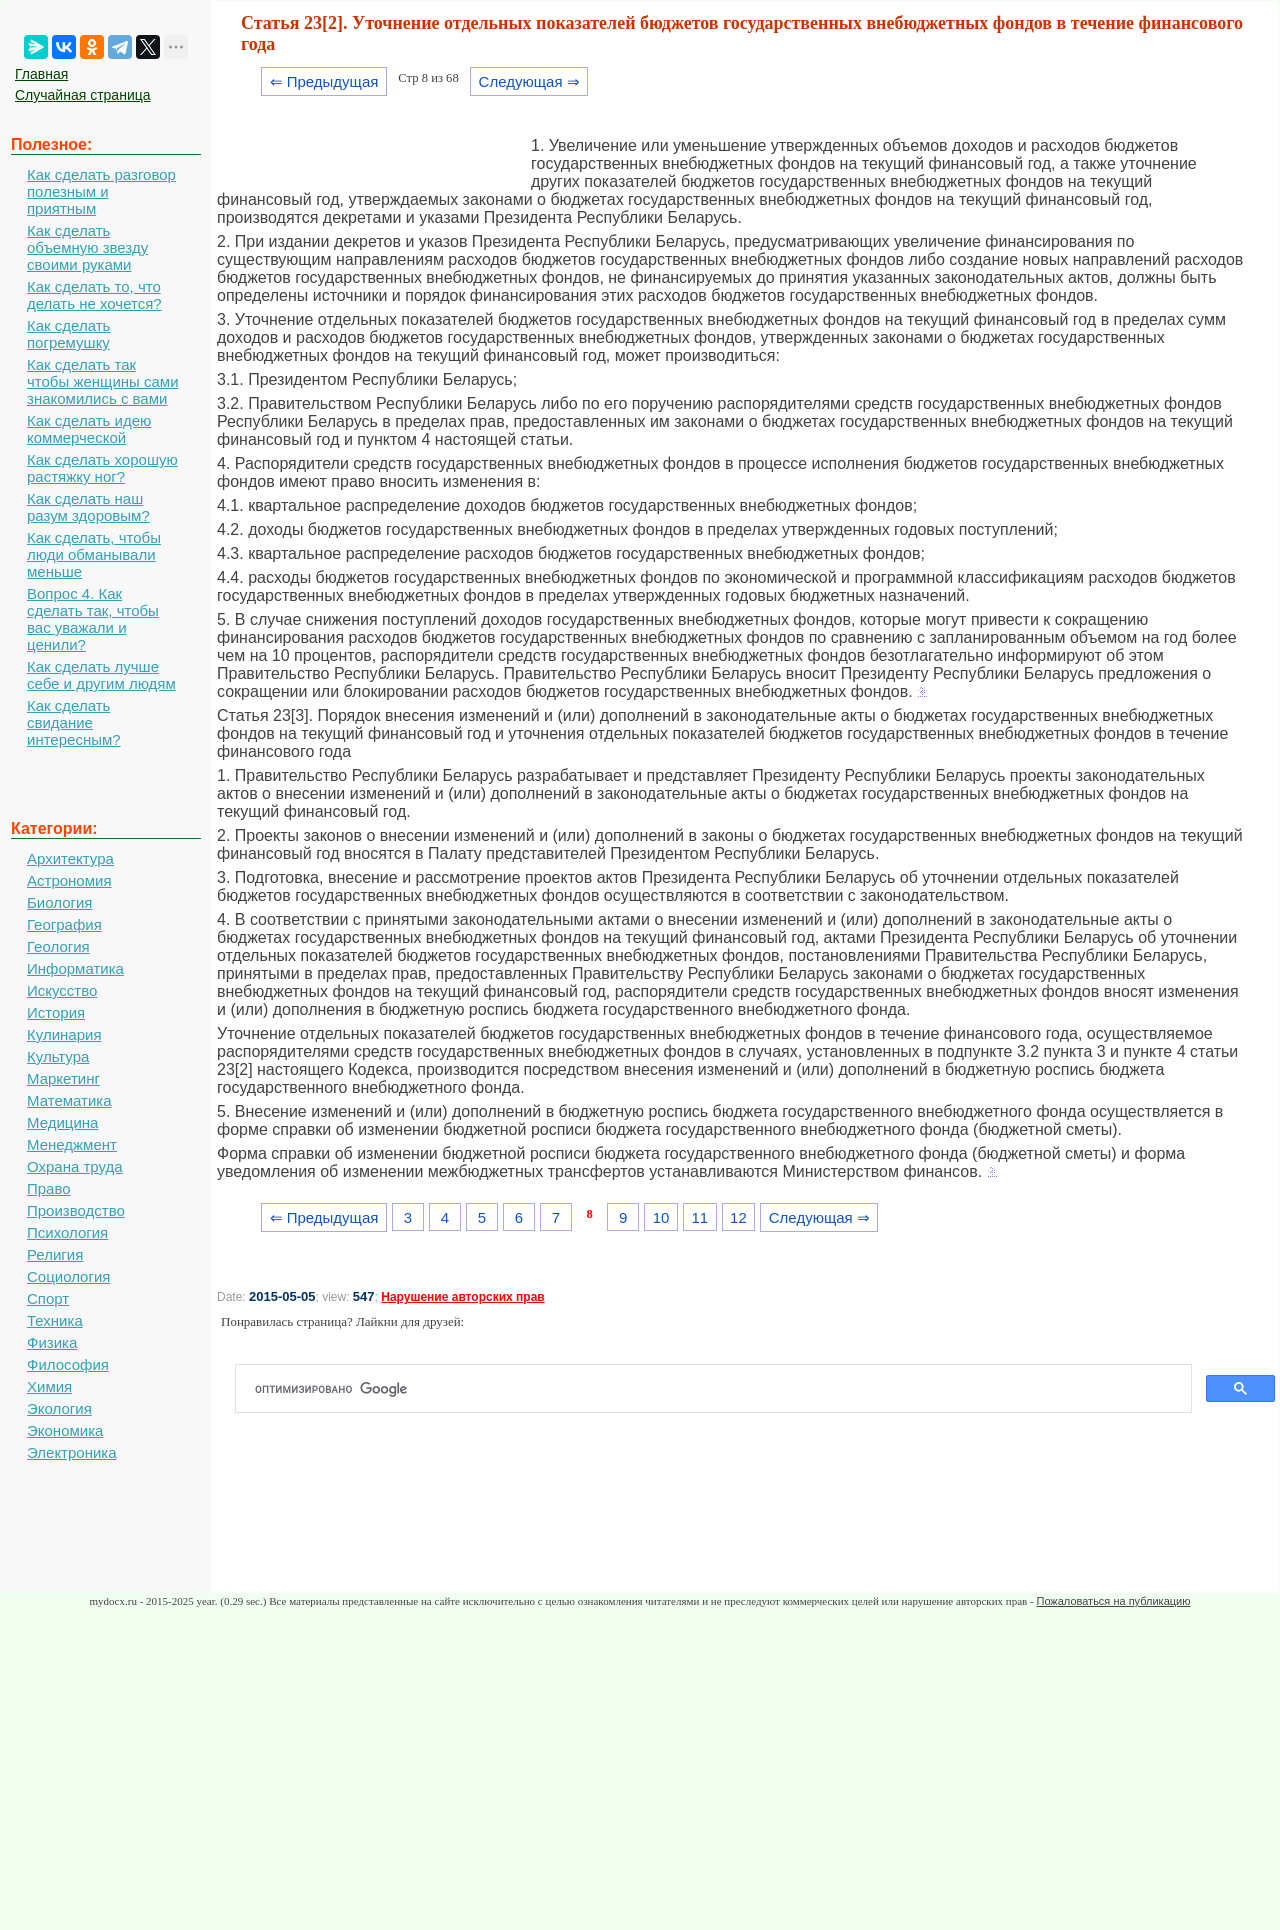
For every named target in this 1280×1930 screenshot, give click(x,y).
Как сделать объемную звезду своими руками (87, 247)
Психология (67, 1232)
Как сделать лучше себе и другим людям (101, 675)
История (56, 1012)
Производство (76, 1210)
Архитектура (70, 858)
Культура (58, 1056)
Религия (55, 1254)
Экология (59, 1408)
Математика (69, 1100)
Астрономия (69, 880)
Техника (55, 1320)
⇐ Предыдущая (324, 81)
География (64, 924)
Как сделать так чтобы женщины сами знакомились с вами (103, 381)
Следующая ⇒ (529, 81)
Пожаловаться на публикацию (1113, 1601)
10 (661, 1217)
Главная (41, 74)
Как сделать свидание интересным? (74, 722)
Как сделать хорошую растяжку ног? (102, 468)
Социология (68, 1276)
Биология (59, 902)
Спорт (48, 1298)
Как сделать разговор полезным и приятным (101, 191)
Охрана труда (75, 1166)
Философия (68, 1364)
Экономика (65, 1430)
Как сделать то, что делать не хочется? (94, 295)
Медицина (62, 1122)
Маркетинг (63, 1078)
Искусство (62, 990)
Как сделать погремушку (68, 334)
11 (699, 1217)
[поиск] (721, 1389)
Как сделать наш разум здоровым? (88, 507)
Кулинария (64, 1034)
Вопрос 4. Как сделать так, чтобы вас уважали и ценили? (93, 619)
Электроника (72, 1452)
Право (49, 1188)
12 (738, 1217)
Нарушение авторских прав (462, 1297)
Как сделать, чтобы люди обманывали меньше (94, 554)
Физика (52, 1342)
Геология (58, 946)
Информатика (75, 968)
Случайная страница (83, 95)
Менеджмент (72, 1144)
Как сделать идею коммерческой (89, 429)
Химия (49, 1386)
